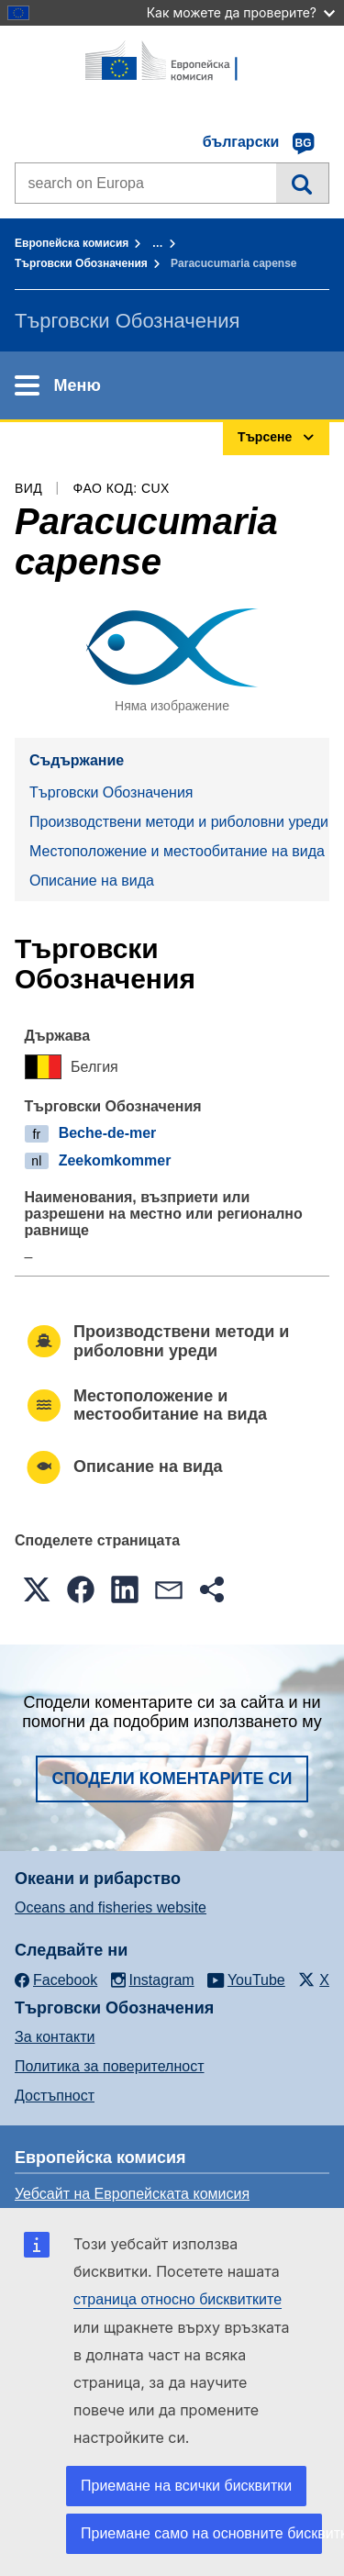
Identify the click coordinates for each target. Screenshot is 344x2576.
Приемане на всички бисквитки (186, 2485)
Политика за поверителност (110, 2066)
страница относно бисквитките (177, 2299)
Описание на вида (91, 880)
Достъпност (54, 2095)
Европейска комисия (71, 243)
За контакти (54, 2037)
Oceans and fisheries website (110, 1907)
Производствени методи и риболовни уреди (178, 822)
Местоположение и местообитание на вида (177, 851)
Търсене (302, 182)
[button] (36, 1589)
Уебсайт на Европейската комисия (132, 2194)
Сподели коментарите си (172, 1778)
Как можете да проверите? (241, 12)
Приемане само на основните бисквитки (201, 2533)
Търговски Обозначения (81, 263)
